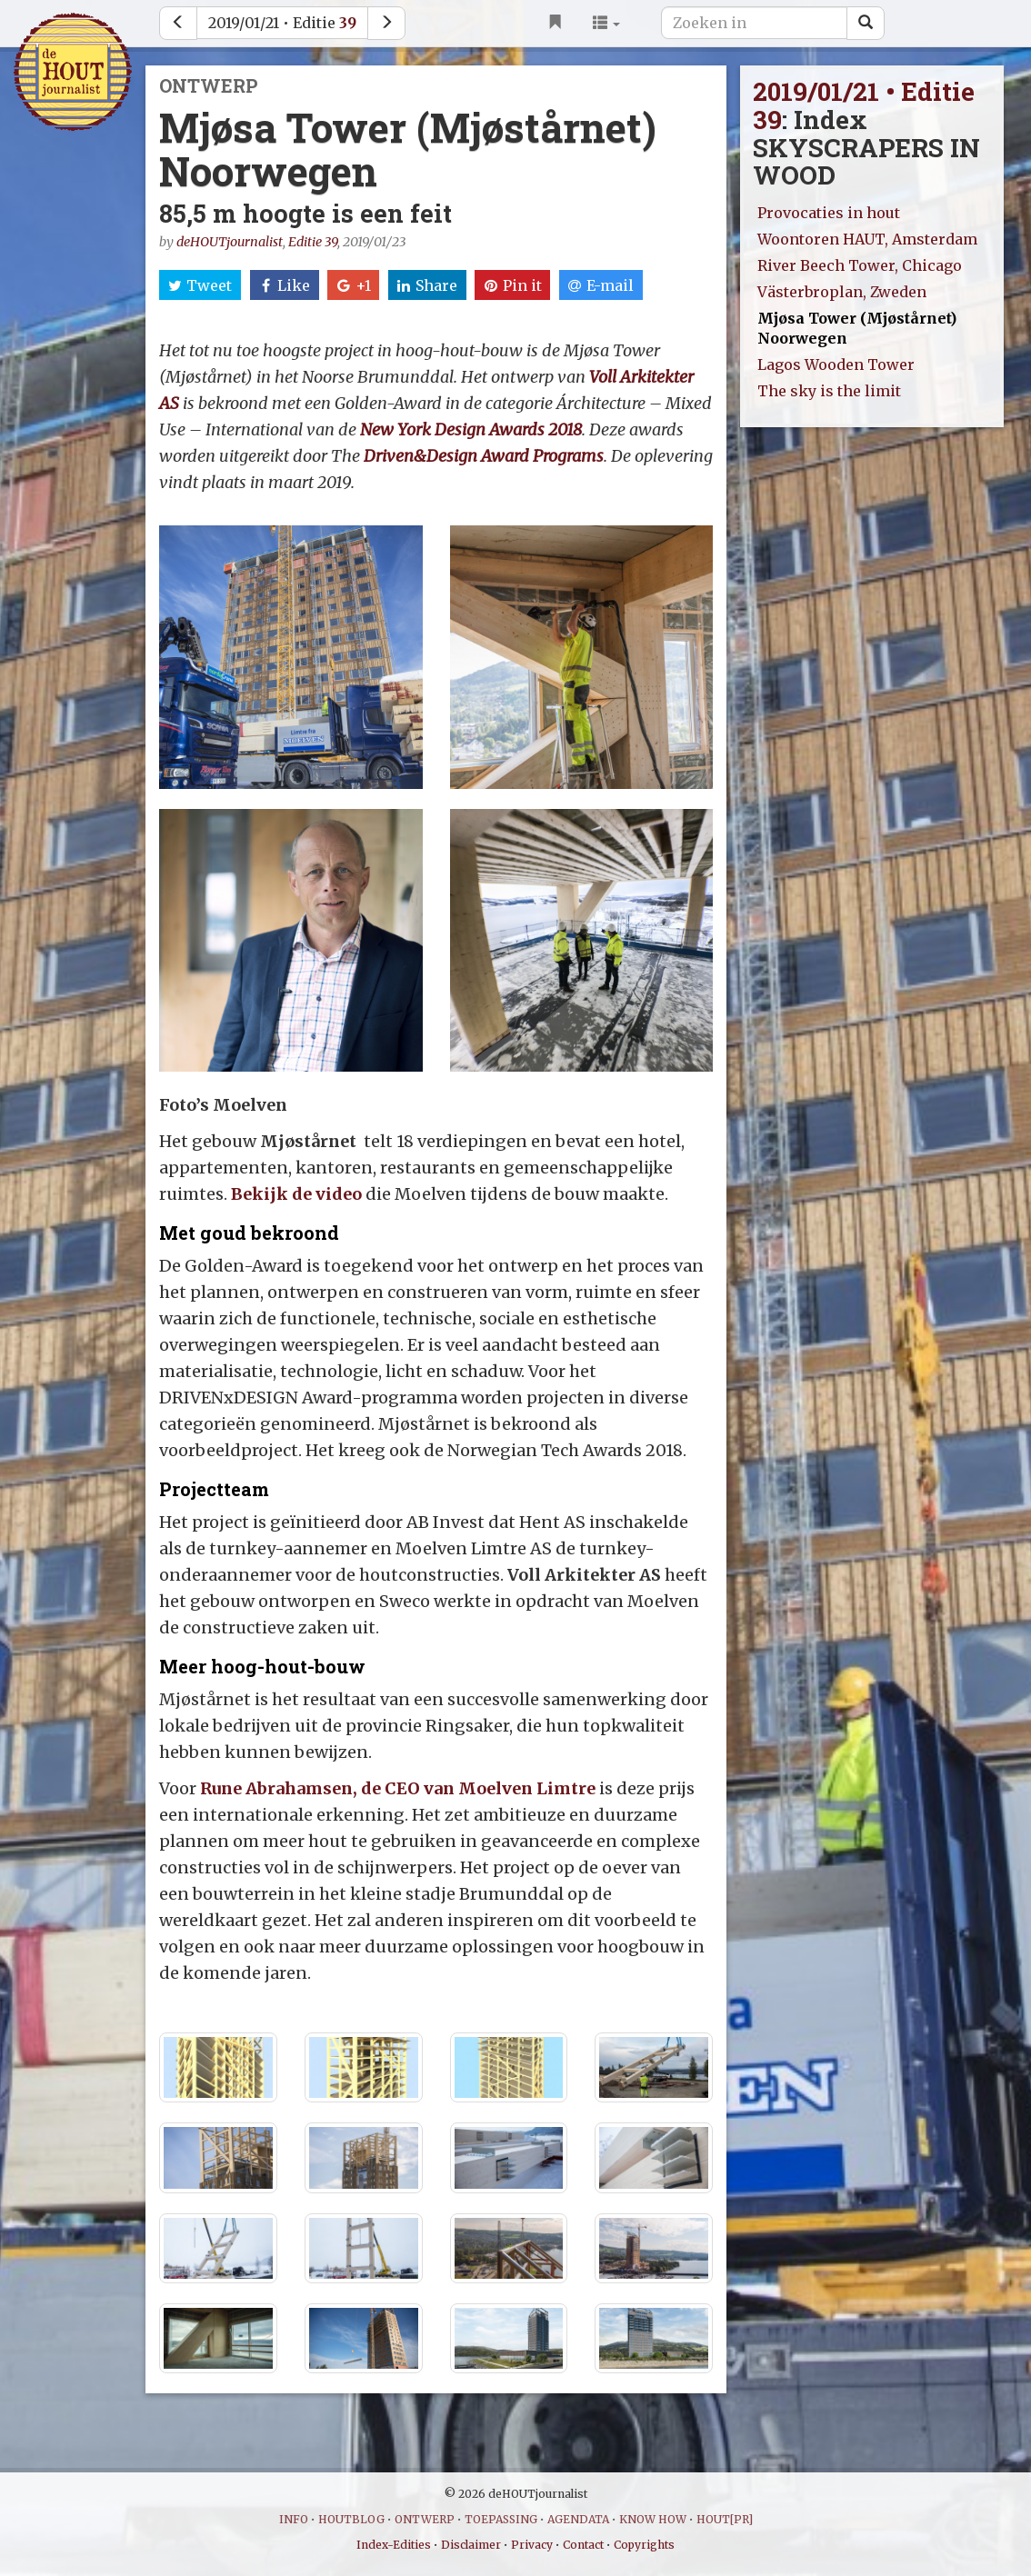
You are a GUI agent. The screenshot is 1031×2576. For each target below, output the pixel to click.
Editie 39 (312, 242)
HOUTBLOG (351, 2519)
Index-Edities (393, 2544)
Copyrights (644, 2544)
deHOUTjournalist (229, 242)
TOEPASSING (501, 2519)
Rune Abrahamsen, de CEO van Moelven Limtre (398, 1788)
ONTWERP (425, 2519)
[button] (606, 22)
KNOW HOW (652, 2519)
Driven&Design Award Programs (484, 455)
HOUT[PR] (724, 2519)
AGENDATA (578, 2519)
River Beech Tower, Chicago (859, 265)
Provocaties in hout (828, 213)
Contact (583, 2544)
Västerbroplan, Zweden (841, 292)
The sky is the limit (829, 391)
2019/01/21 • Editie (282, 23)
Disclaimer (471, 2544)
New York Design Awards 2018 (471, 429)
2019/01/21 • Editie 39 (864, 105)
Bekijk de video (298, 1193)
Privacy (532, 2544)
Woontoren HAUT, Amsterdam (867, 239)
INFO (293, 2519)
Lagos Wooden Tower (836, 364)
